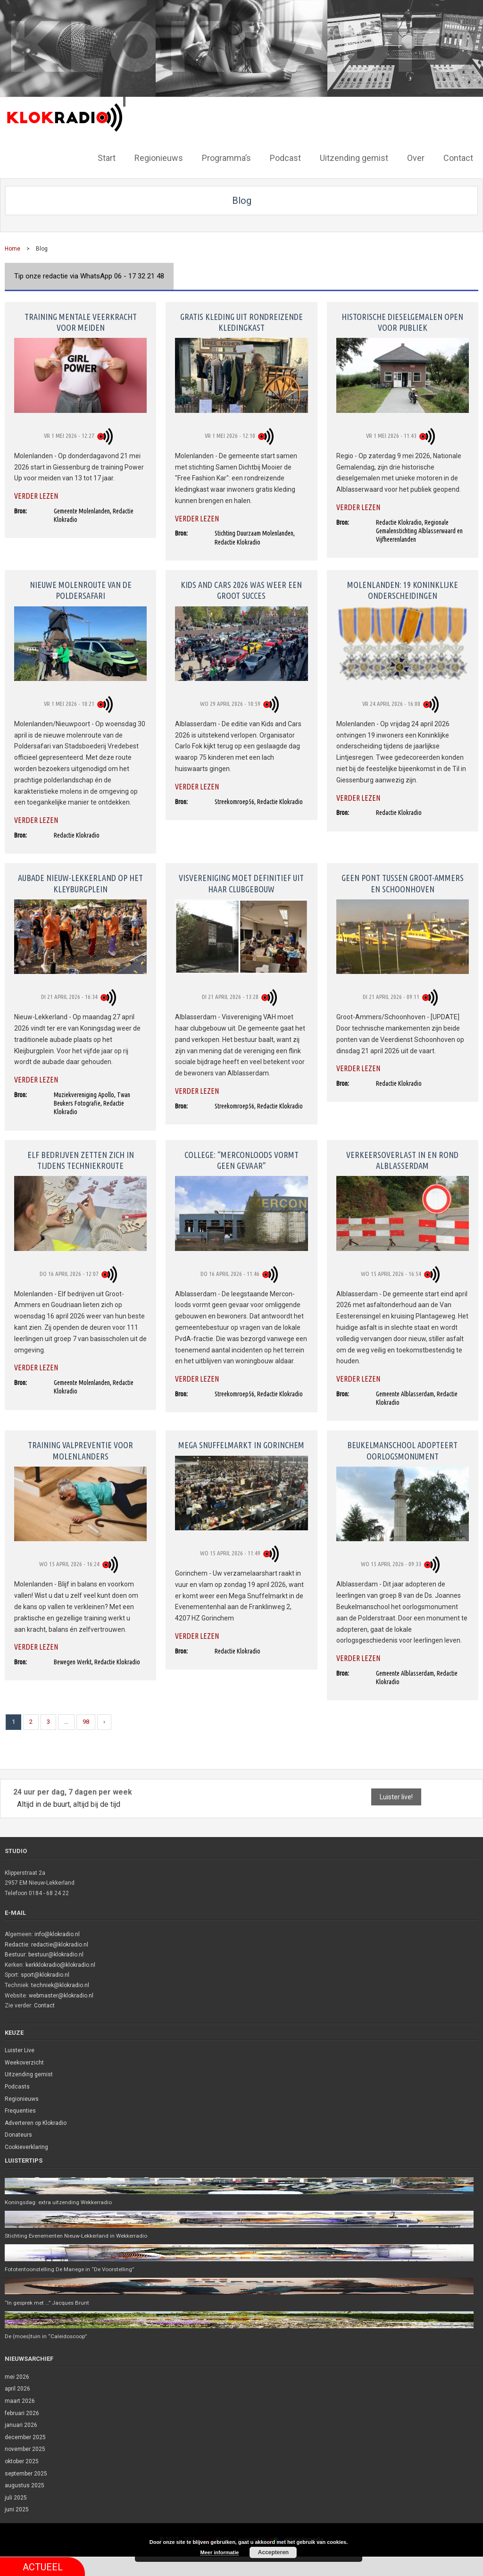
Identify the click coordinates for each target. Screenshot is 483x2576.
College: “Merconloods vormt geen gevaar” (241, 1159)
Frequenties (20, 2109)
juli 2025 (16, 2497)
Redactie (16, 1943)
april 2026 (17, 2389)
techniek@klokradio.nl (60, 1984)
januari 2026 (21, 2425)
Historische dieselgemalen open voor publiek (402, 320)
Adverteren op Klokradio (36, 2122)
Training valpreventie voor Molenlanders (80, 1449)
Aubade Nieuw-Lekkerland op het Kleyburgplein (80, 882)
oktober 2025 (22, 2462)
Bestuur (15, 1953)
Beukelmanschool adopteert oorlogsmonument (402, 1449)
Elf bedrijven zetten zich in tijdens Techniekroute (80, 1159)
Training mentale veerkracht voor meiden (81, 320)
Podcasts (17, 2085)
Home (12, 247)
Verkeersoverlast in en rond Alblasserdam (402, 1159)
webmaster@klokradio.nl (61, 1994)
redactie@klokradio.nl (59, 1943)
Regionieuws (22, 2097)
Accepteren (273, 2552)
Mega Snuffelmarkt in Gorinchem (241, 1444)
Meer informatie (219, 2552)
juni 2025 (17, 2510)
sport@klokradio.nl (45, 1974)
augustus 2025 (24, 2486)
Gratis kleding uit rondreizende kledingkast (241, 320)
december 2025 (25, 2437)
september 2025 (26, 2473)
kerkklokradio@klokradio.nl (60, 1964)
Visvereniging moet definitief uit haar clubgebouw (241, 882)
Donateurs (18, 2134)
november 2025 (25, 2449)
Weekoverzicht (24, 2061)
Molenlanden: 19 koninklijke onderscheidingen (402, 589)
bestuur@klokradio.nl (55, 1953)
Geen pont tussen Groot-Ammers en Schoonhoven (402, 882)
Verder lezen (36, 495)
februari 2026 (22, 2413)
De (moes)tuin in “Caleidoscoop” (47, 2336)
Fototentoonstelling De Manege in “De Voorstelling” (72, 2269)
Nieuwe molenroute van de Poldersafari (81, 589)
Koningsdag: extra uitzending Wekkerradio (60, 2201)
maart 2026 (20, 2401)
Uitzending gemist (29, 2073)
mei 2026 (17, 2377)
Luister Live (19, 2049)
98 (86, 1720)
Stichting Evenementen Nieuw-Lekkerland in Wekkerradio (79, 2235)
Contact (44, 2004)
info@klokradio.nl (57, 1933)
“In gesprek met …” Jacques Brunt (49, 2302)
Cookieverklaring (26, 2146)
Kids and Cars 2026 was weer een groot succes (241, 589)
